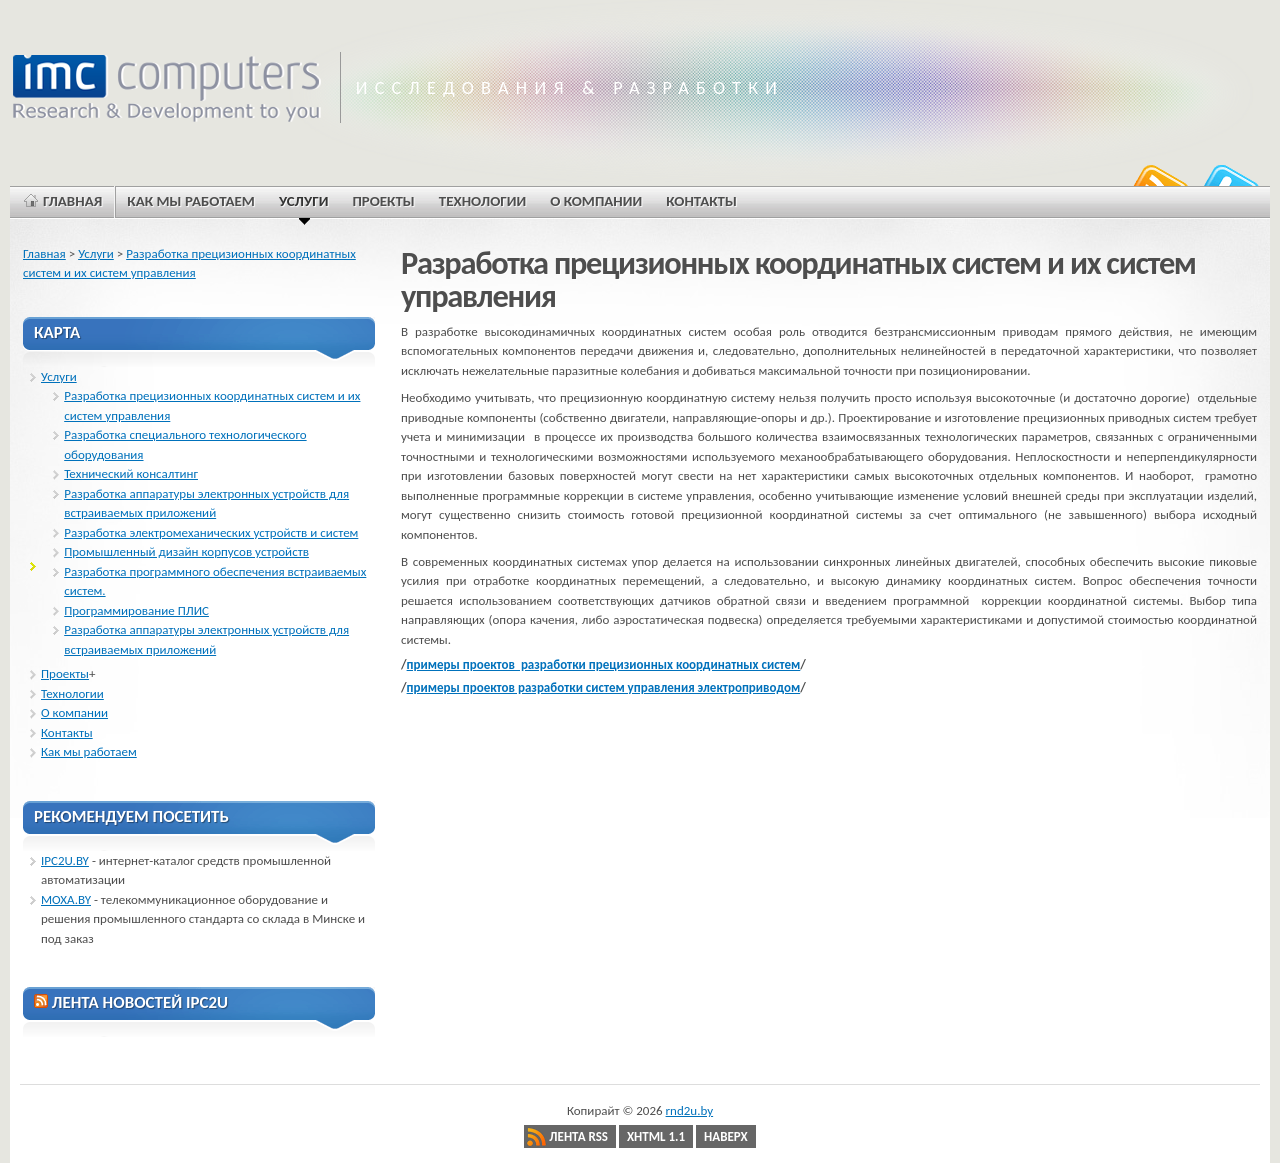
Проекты (65, 673)
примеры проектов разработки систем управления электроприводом (604, 687)
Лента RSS (578, 1136)
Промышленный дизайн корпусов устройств (186, 551)
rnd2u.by (690, 1110)
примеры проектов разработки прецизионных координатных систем (604, 664)
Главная (44, 253)
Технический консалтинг (131, 473)
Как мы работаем (89, 751)
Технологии (72, 693)
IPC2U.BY (65, 860)
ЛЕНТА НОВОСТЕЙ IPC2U (140, 1002)
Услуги (96, 253)
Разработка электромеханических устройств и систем (211, 532)
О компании (74, 712)
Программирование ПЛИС (136, 610)
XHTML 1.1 (656, 1136)
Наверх (726, 1136)
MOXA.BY (66, 899)
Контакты (67, 732)
